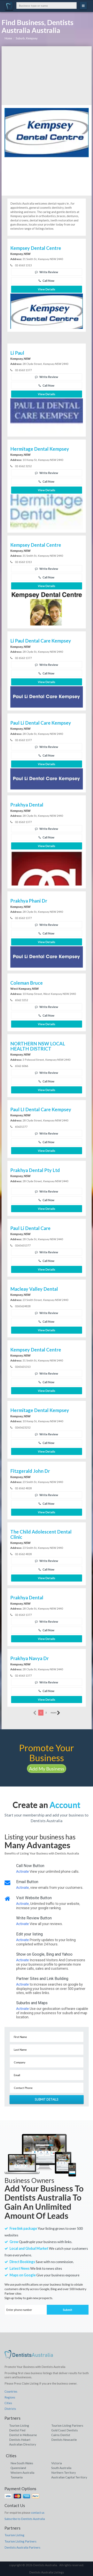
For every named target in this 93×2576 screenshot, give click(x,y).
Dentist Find (17, 2430)
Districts (10, 2408)
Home (8, 38)
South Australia (61, 2468)
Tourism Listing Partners (67, 2425)
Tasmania (17, 2477)
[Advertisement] (47, 75)
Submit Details (46, 2099)
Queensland (18, 2468)
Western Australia (22, 2472)
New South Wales (22, 2463)
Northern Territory (63, 2472)
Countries (10, 2391)
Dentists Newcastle (64, 2439)
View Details (46, 289)
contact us (37, 2512)
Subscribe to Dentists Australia (24, 2519)
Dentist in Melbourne (23, 2435)
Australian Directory (22, 2444)
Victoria (56, 2463)
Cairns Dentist (60, 2435)
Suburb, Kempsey (27, 38)
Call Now (46, 280)
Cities (8, 2403)
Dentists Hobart (19, 2439)
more (55, 1712)
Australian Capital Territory (69, 2477)
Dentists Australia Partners (22, 2547)
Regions (9, 2397)
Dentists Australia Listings (46, 2572)
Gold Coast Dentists (64, 2430)
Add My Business (46, 1768)
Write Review (46, 272)
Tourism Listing (19, 2425)
